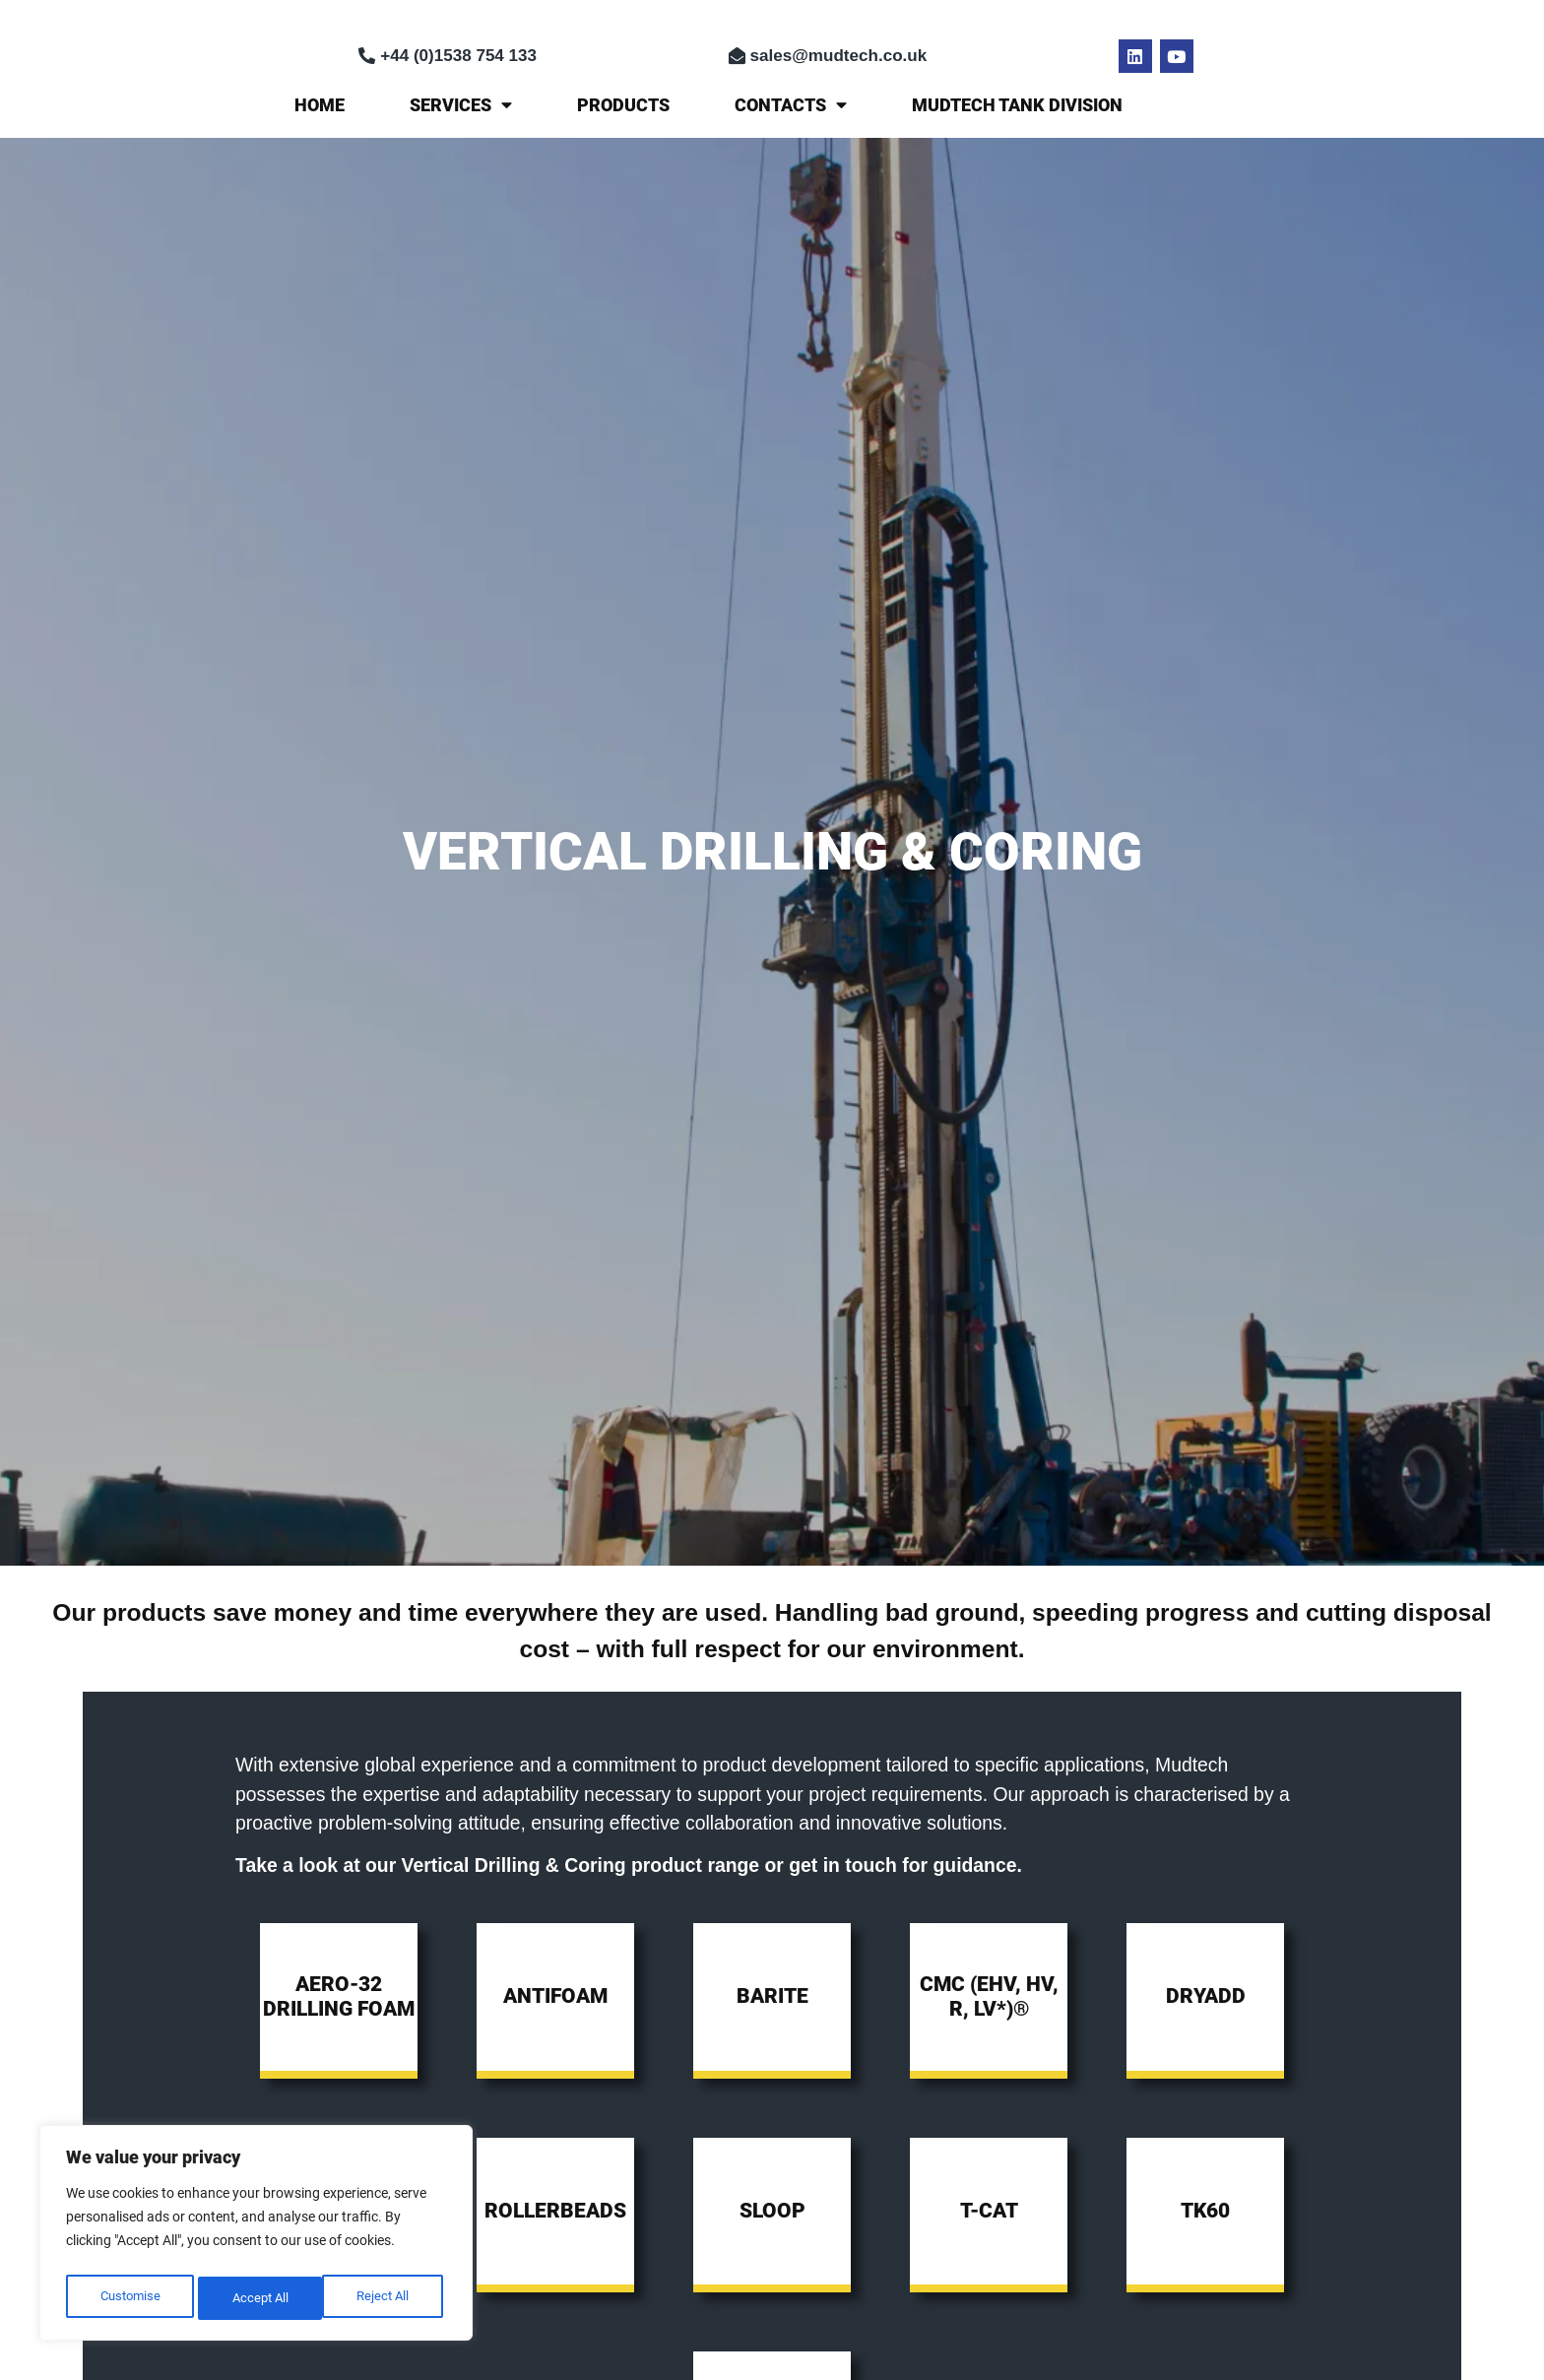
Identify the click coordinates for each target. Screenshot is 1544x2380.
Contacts (791, 105)
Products (623, 105)
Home (319, 105)
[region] (256, 2237)
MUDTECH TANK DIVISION (1017, 105)
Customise (128, 2298)
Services (461, 105)
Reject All (258, 2298)
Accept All (385, 2298)
